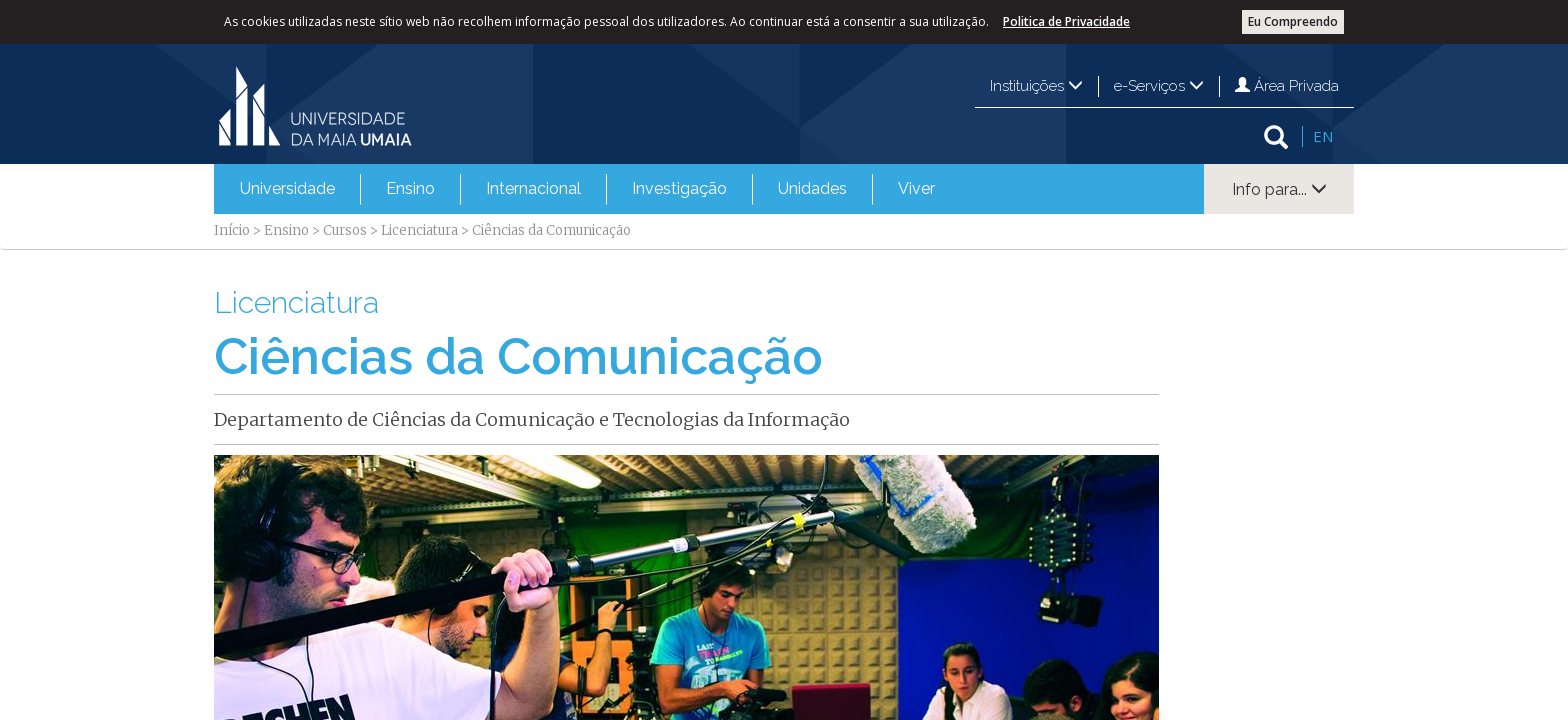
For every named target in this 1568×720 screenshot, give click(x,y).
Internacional (533, 188)
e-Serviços (1159, 86)
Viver (916, 188)
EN (1323, 136)
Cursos (345, 230)
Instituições (1036, 86)
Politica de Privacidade (1066, 21)
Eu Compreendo (1293, 21)
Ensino (410, 188)
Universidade (287, 188)
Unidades (812, 188)
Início (232, 230)
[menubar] (587, 189)
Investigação (679, 188)
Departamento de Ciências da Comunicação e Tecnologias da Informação (532, 419)
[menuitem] (287, 189)
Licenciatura (419, 230)
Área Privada (1287, 86)
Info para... (1279, 189)
